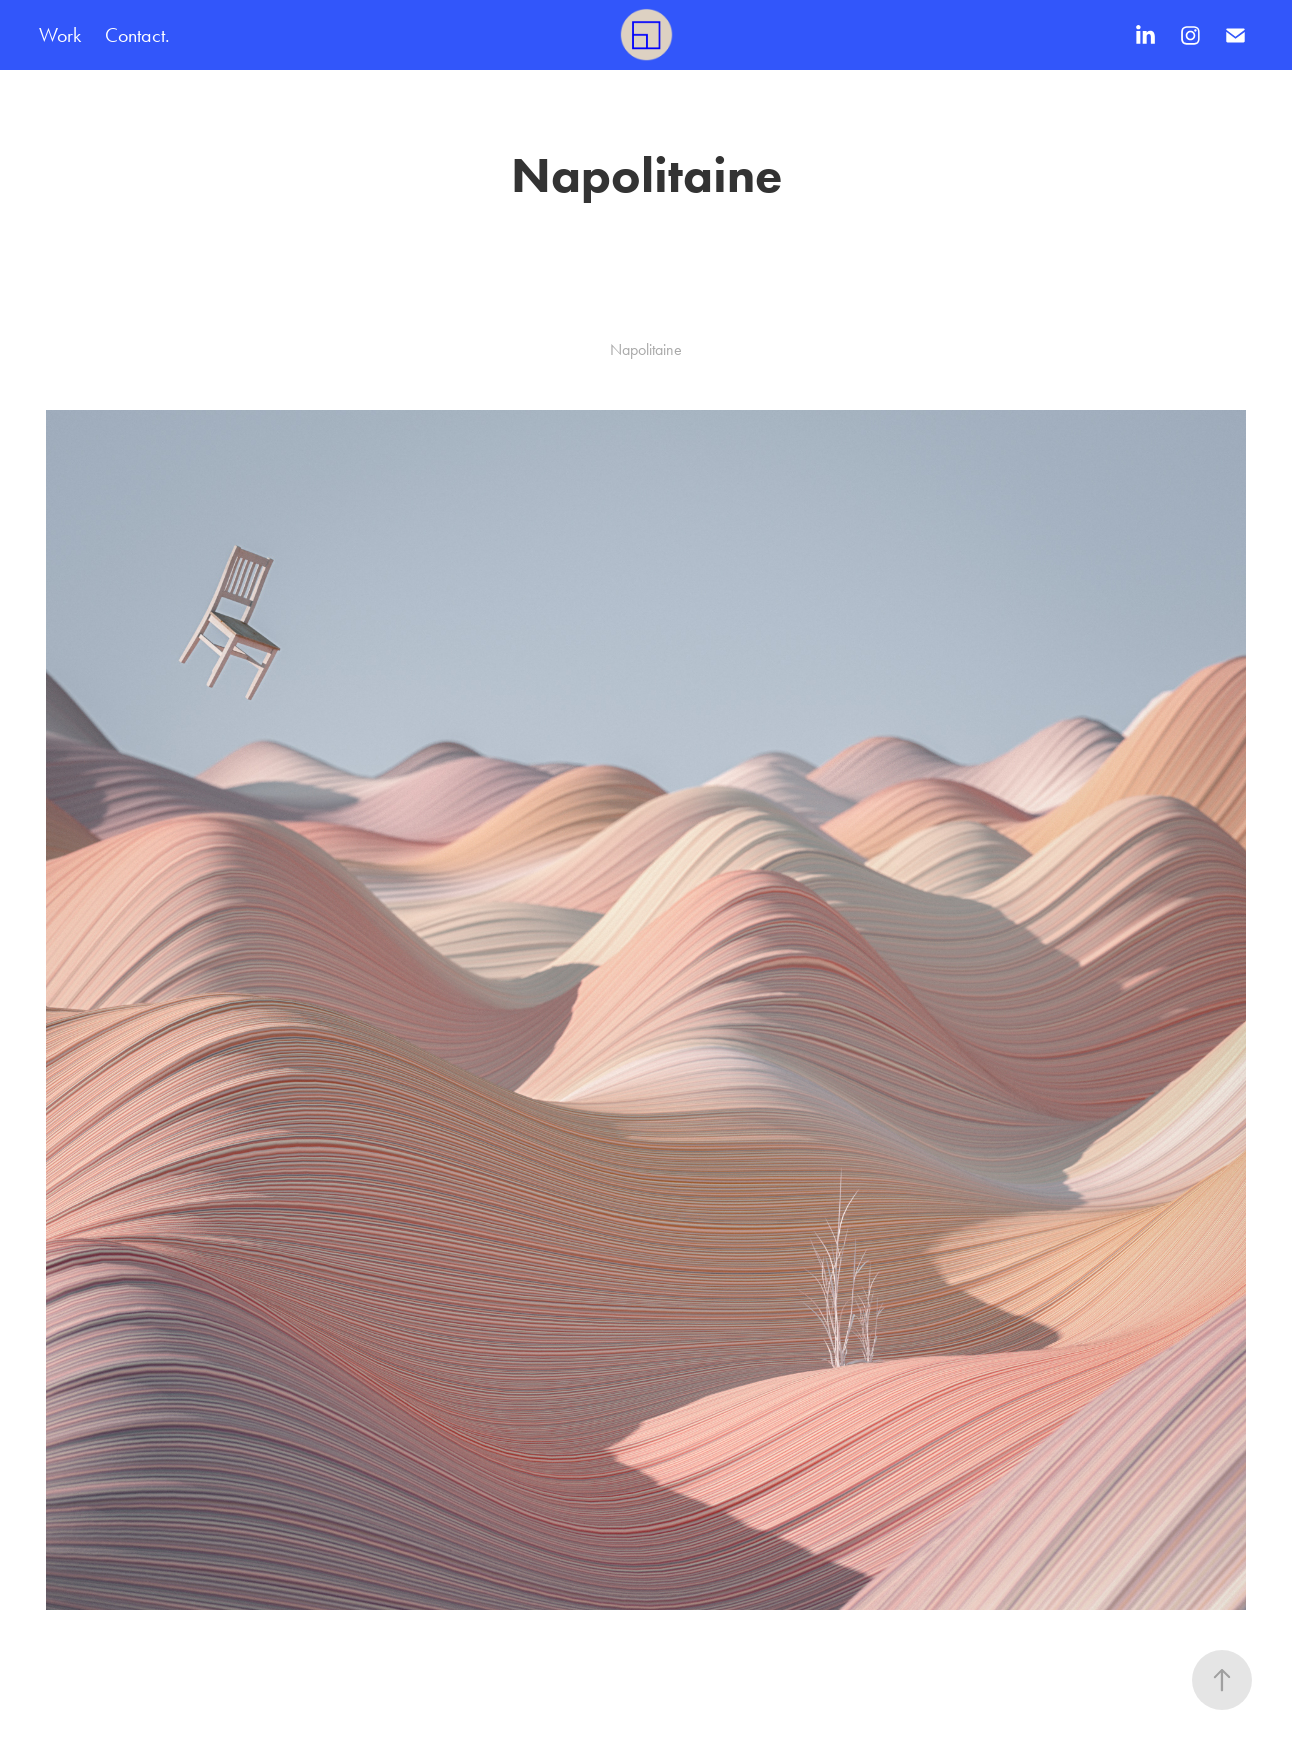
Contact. (137, 35)
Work (60, 35)
